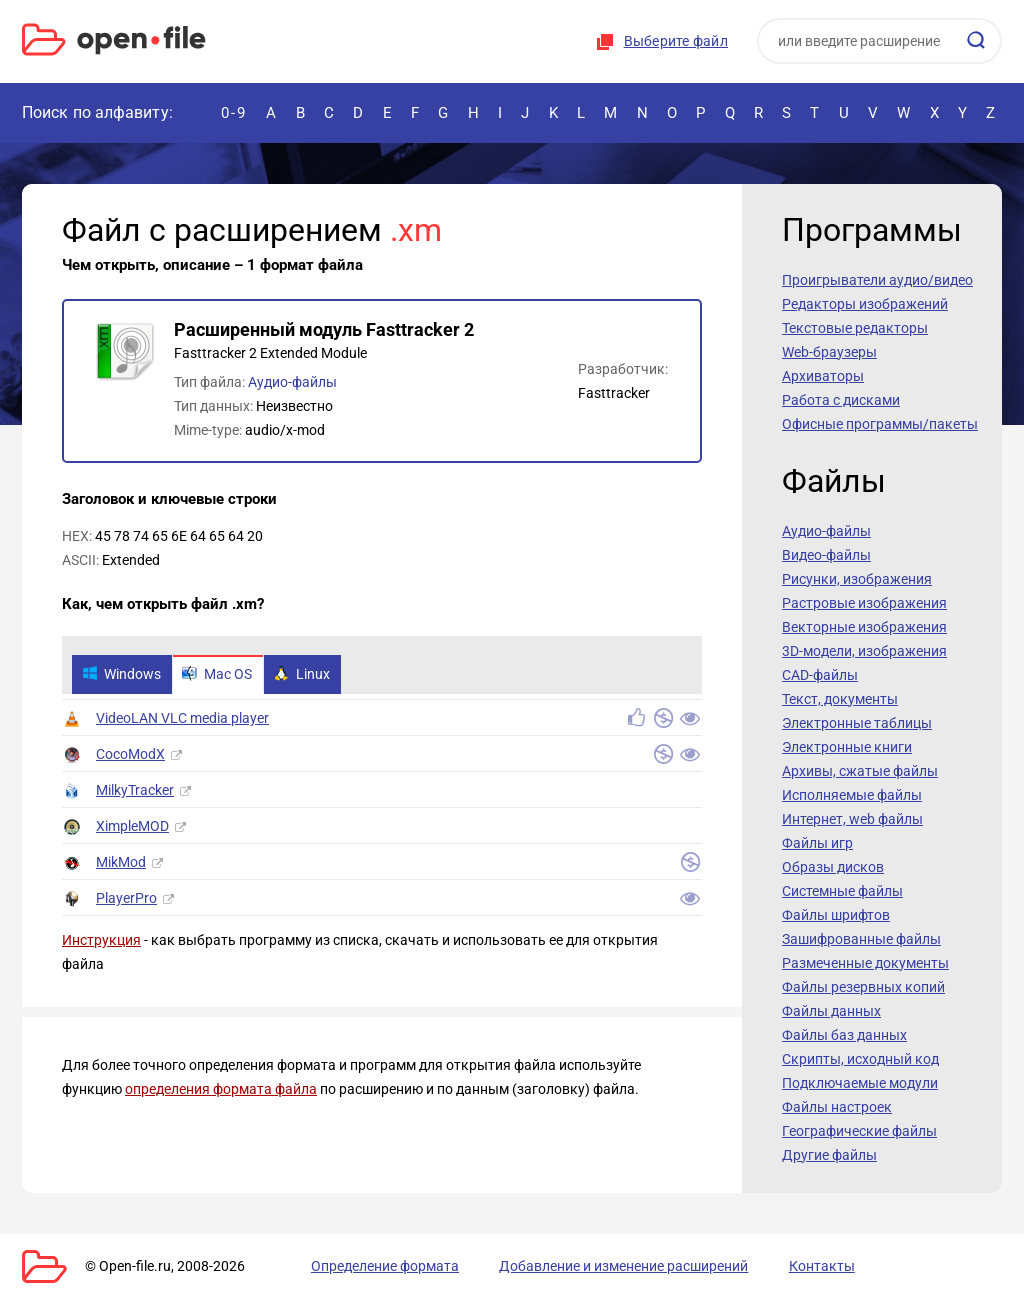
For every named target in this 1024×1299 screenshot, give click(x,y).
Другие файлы (829, 1155)
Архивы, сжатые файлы (860, 771)
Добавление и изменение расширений (570, 1266)
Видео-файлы (826, 555)
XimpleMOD (132, 829)
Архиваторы (823, 376)
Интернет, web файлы (852, 819)
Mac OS (228, 676)
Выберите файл (676, 41)
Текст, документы (840, 699)
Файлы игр (817, 843)
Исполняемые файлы (852, 795)
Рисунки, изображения (857, 579)
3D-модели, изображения (864, 651)
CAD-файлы (820, 675)
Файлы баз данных (844, 1035)
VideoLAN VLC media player (182, 721)
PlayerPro (126, 901)
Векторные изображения (864, 627)
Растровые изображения (864, 603)
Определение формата (355, 1266)
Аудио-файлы (292, 382)
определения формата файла (221, 1092)
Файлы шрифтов (836, 915)
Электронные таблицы (857, 723)
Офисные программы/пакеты (880, 424)
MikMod (121, 865)
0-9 (234, 112)
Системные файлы (842, 891)
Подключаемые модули (860, 1083)
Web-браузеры (829, 352)
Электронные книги (847, 747)
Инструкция (101, 943)
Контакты (745, 1266)
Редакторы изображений (865, 304)
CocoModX (130, 757)
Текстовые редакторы (855, 328)
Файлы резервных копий (863, 987)
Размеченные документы (865, 963)
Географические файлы (859, 1131)
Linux (320, 676)
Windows (124, 676)
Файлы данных (831, 1011)
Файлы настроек (837, 1107)
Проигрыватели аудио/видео (877, 280)
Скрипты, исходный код (860, 1059)
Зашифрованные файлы (861, 939)
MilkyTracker (135, 793)
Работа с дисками (841, 400)
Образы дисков (833, 867)
